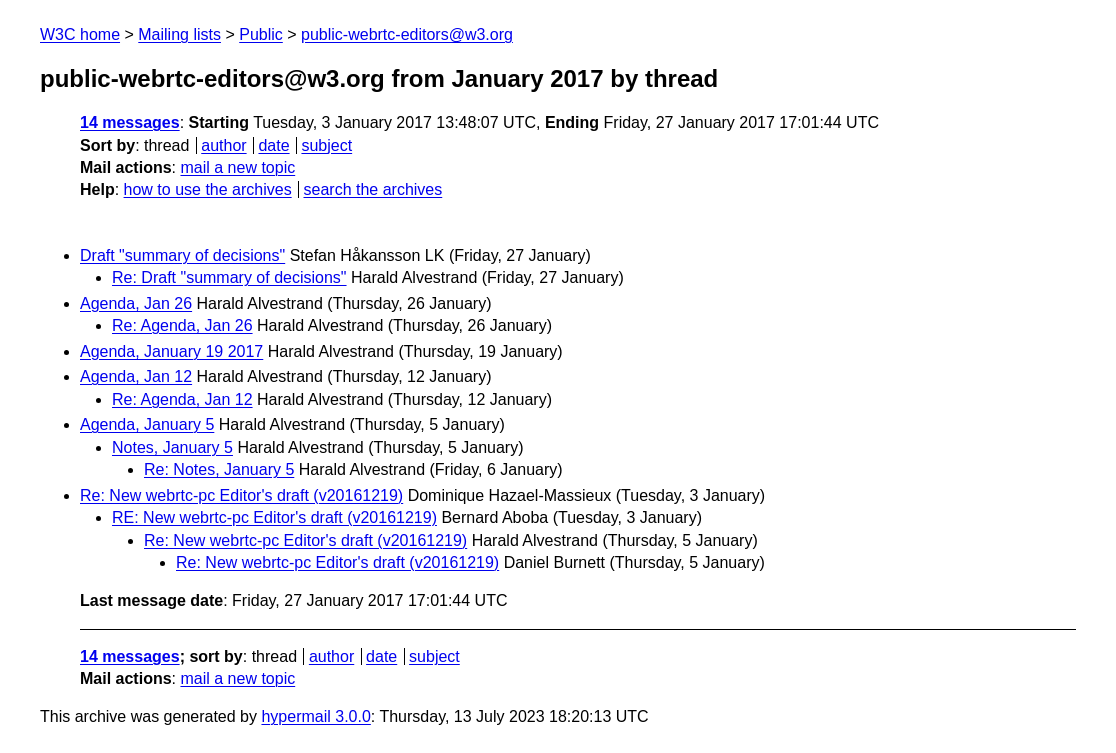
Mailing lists (179, 34)
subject (326, 145)
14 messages (130, 122)
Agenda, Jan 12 (136, 376)
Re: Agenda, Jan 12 (182, 399)
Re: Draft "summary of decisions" (229, 277)
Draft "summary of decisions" (182, 255)
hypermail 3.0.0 (315, 716)
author (223, 145)
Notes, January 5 (172, 447)
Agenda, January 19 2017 (171, 351)
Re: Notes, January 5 (219, 469)
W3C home (80, 34)
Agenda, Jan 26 (136, 303)
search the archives (373, 189)
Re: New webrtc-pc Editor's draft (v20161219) (241, 495)
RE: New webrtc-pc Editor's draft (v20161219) (274, 517)
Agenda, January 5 (147, 424)
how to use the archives (208, 189)
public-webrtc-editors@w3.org (407, 34)
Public (261, 34)
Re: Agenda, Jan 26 (182, 325)
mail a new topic (237, 167)
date (273, 145)
